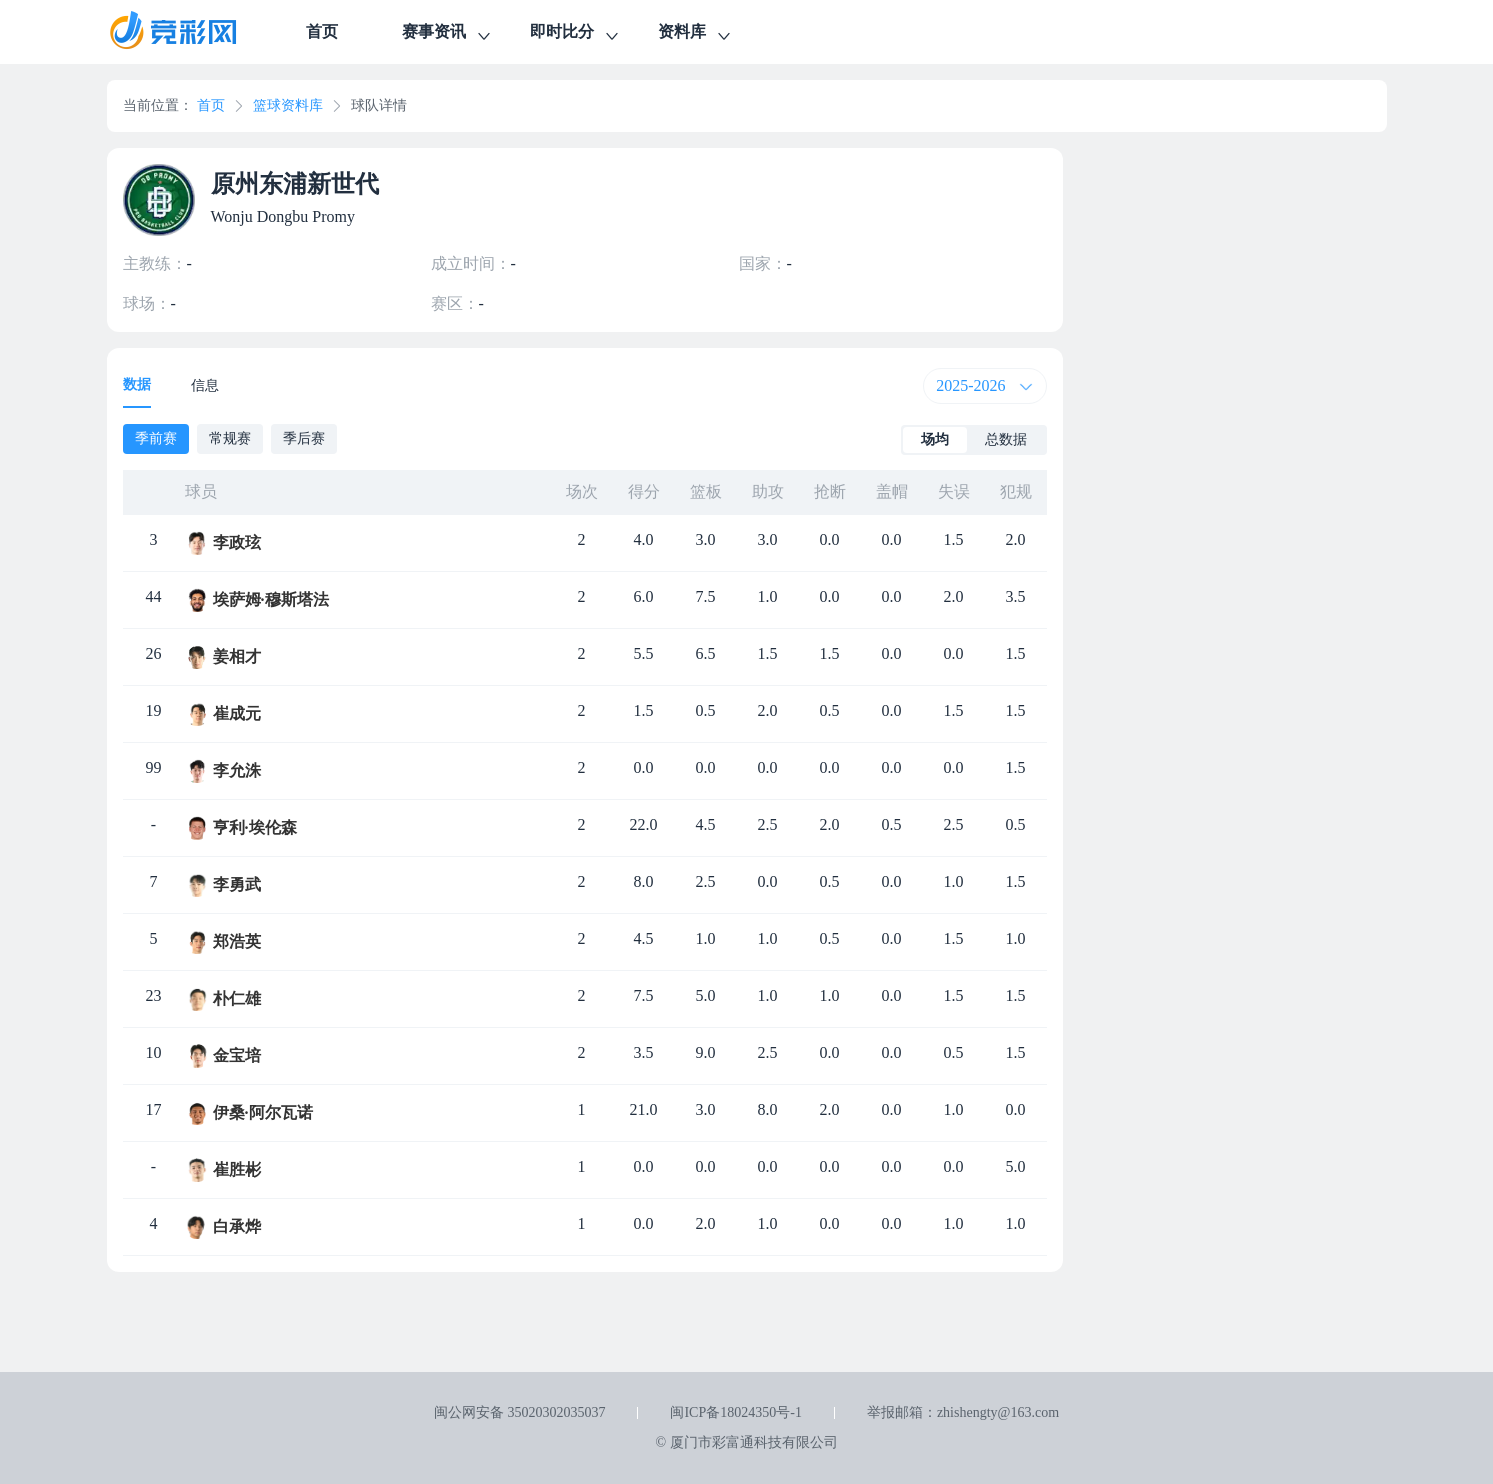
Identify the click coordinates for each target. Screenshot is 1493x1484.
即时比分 (576, 34)
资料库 (696, 34)
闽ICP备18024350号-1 (735, 1412)
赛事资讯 (448, 34)
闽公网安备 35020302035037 (520, 1412)
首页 (322, 31)
